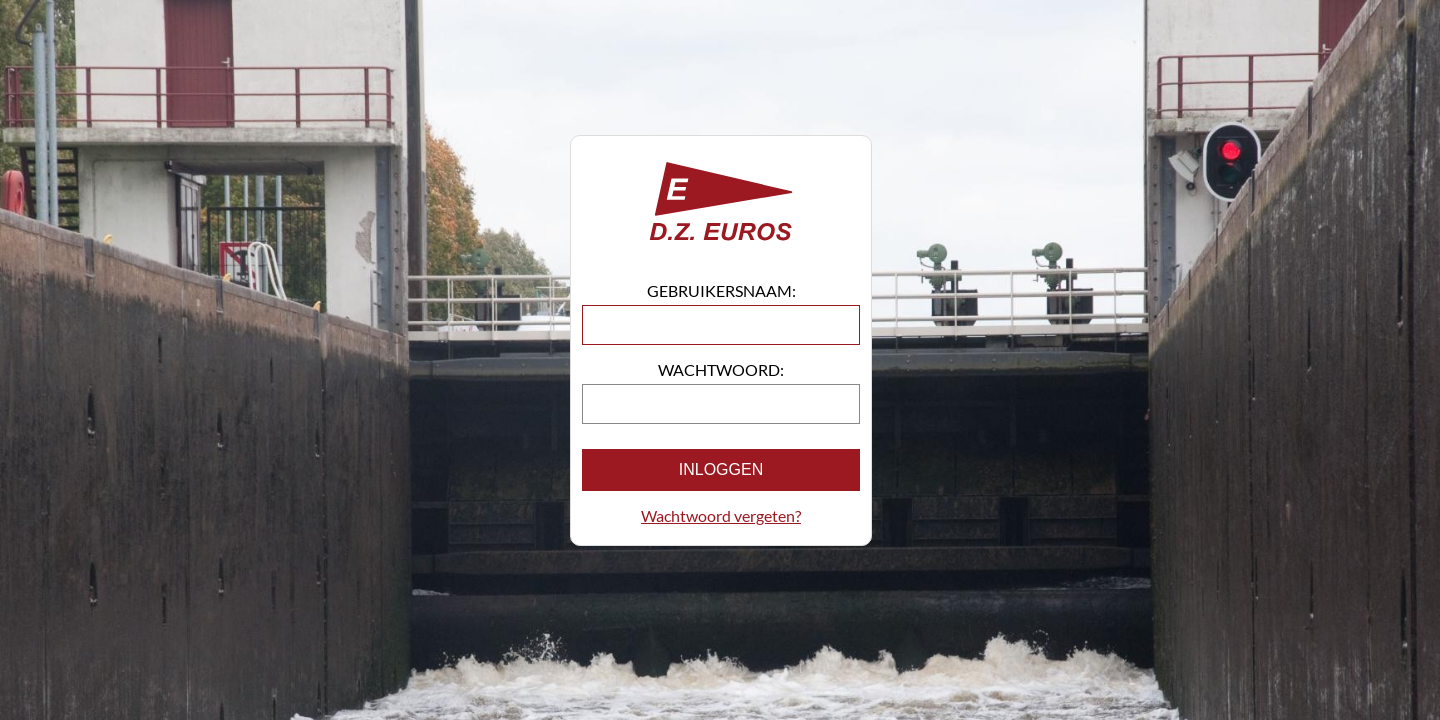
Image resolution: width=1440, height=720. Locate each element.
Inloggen (721, 469)
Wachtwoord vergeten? (721, 515)
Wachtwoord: (721, 369)
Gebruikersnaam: (721, 290)
